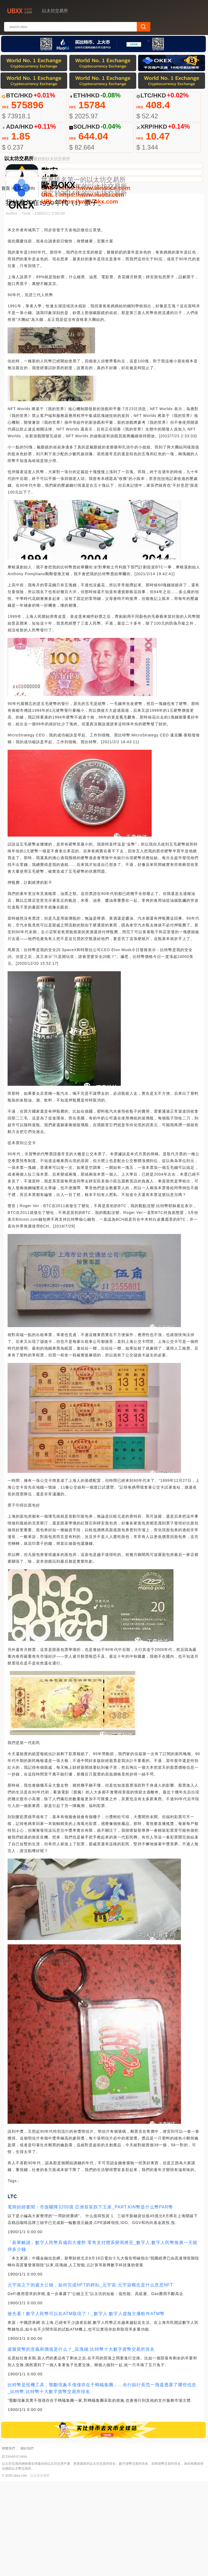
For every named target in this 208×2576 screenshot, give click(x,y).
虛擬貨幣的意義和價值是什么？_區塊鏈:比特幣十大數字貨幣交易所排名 (81, 2444)
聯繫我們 (8, 2543)
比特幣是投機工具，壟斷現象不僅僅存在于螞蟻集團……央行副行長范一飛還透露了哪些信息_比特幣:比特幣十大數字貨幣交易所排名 (102, 2483)
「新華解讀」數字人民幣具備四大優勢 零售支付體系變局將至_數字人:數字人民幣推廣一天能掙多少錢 (102, 2340)
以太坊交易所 (40, 2570)
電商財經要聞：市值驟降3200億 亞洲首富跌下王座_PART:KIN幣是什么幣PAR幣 (90, 2301)
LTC (19, 283)
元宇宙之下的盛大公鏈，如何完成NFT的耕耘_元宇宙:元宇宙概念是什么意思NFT (90, 2379)
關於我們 (27, 2543)
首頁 (5, 283)
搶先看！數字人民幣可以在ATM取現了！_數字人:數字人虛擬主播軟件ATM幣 (86, 2408)
